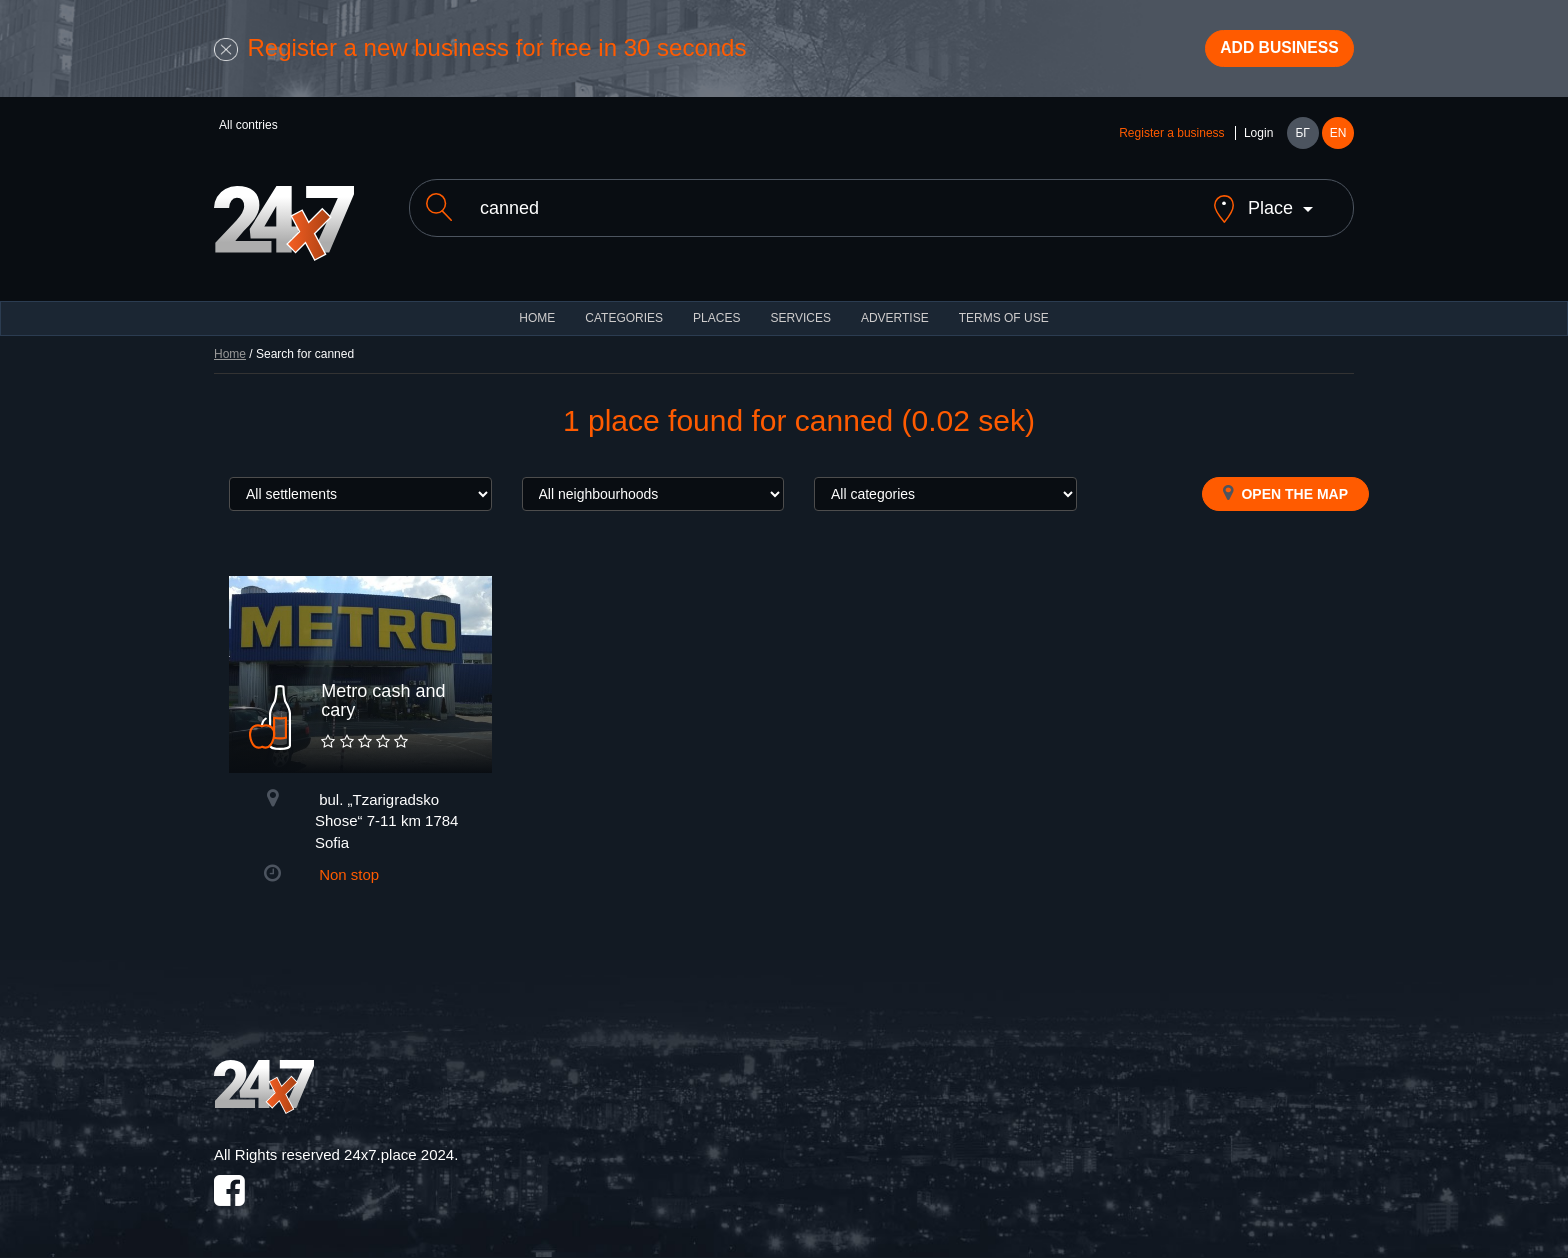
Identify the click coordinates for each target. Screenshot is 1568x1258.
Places (716, 310)
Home (230, 346)
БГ (1302, 142)
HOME (537, 310)
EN (1338, 142)
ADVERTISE (895, 310)
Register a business (1171, 142)
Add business (1265, 53)
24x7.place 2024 (399, 1146)
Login (1258, 142)
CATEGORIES (624, 310)
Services (800, 310)
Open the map (1285, 485)
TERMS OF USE (1004, 310)
